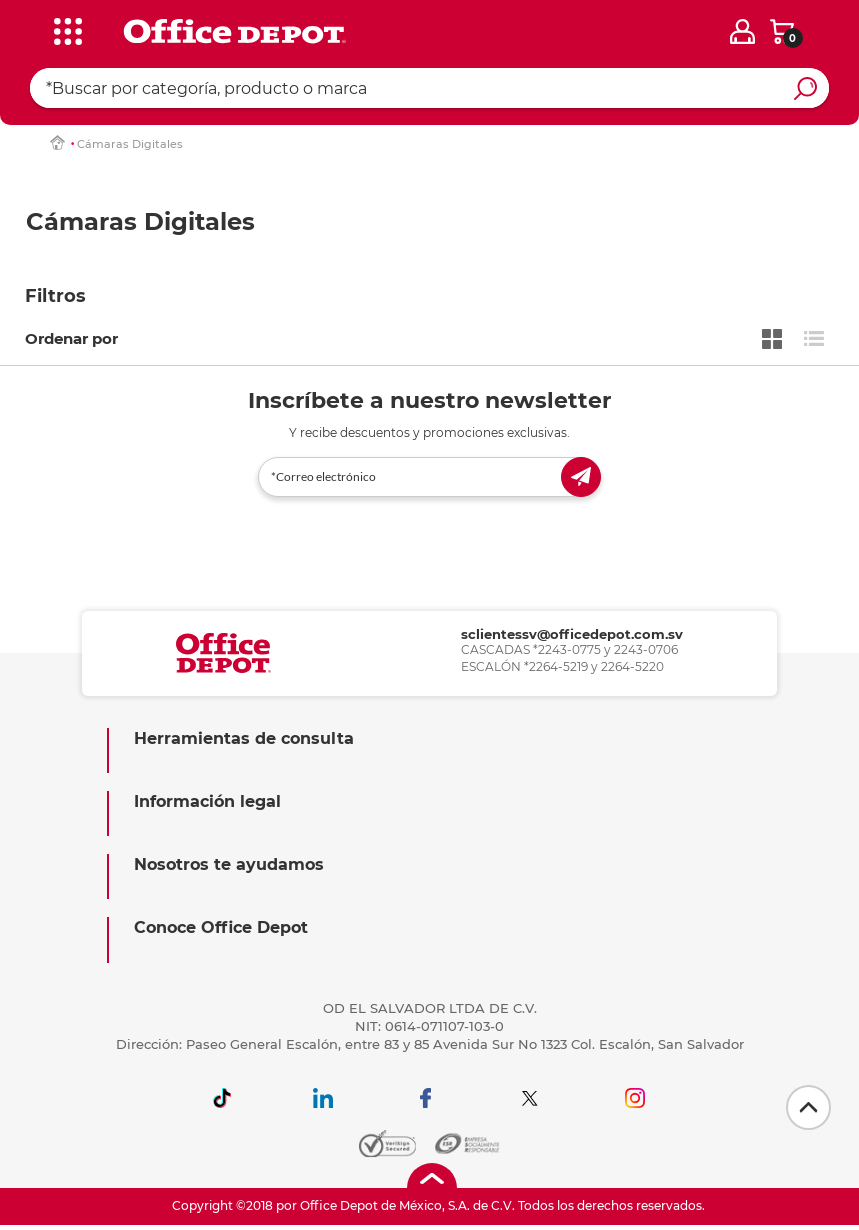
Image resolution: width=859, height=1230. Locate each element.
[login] (742, 31)
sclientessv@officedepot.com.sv (572, 634)
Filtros (55, 296)
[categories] (64, 29)
